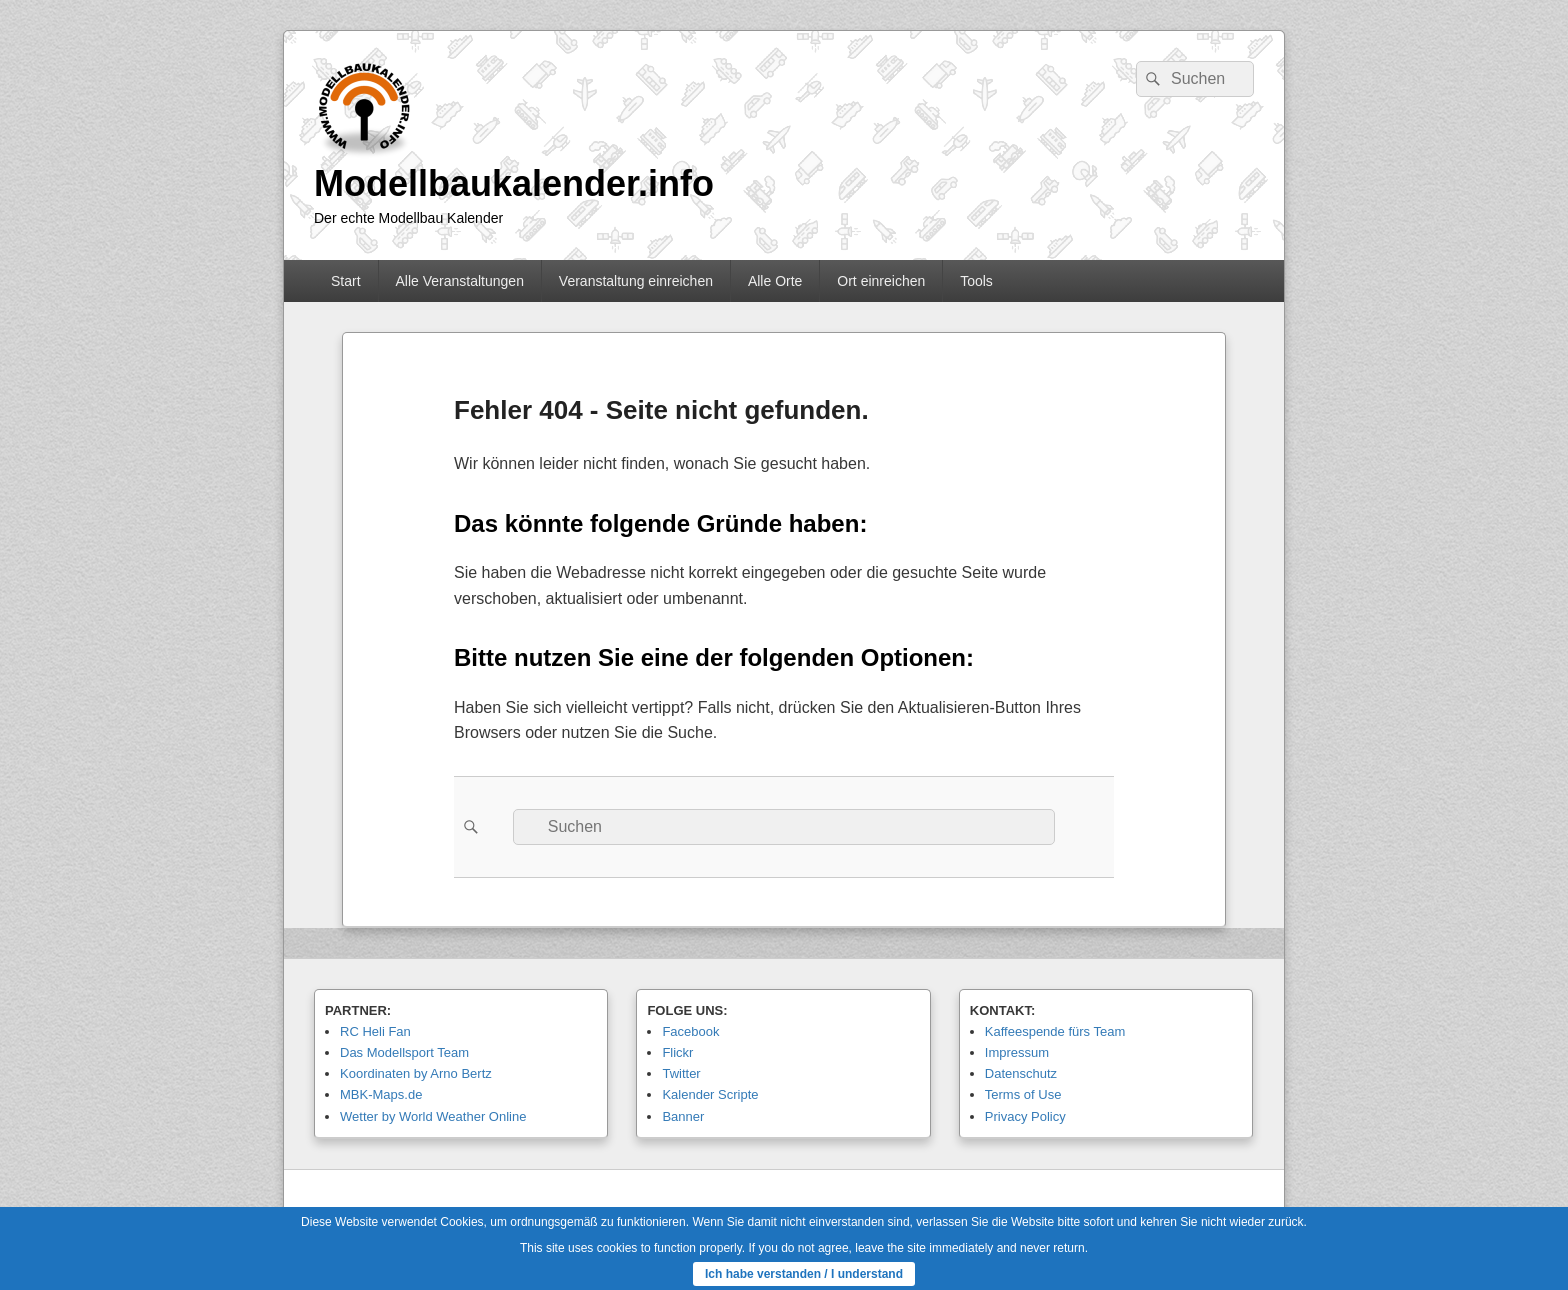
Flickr (677, 1052)
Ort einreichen (881, 281)
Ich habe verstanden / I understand (804, 1274)
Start (346, 281)
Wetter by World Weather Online (433, 1116)
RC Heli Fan (375, 1031)
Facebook (690, 1031)
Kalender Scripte (710, 1094)
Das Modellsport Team (404, 1052)
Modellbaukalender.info (514, 183)
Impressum (1017, 1052)
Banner (683, 1116)
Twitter (681, 1073)
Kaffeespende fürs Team (1055, 1031)
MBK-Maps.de (381, 1094)
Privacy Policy (1025, 1116)
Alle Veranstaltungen (459, 281)
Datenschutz (1021, 1073)
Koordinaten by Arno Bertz (416, 1073)
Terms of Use (1023, 1094)
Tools (976, 281)
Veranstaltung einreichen (636, 281)
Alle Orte (775, 281)
